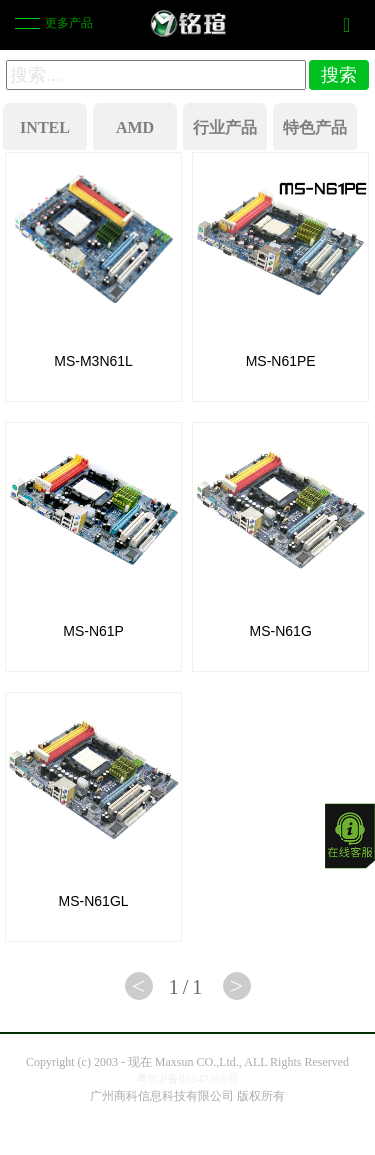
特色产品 (315, 127)
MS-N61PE (281, 361)
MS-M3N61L (93, 361)
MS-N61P (93, 631)
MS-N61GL (94, 901)
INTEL (45, 127)
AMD (135, 127)
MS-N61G (281, 631)
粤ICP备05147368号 (187, 1079)
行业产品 (225, 127)
